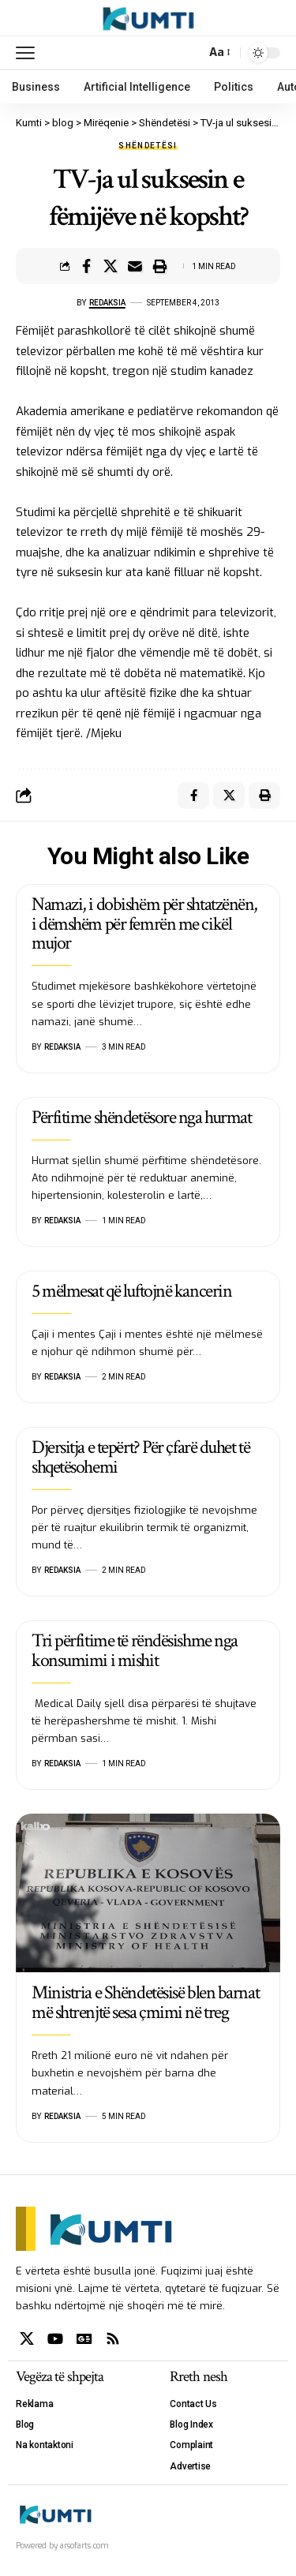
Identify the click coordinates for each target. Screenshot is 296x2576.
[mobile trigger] (29, 52)
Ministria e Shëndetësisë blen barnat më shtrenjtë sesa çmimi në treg (145, 2002)
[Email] (135, 266)
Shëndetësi (148, 146)
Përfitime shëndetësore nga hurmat (141, 1117)
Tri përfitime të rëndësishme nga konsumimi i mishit (135, 1650)
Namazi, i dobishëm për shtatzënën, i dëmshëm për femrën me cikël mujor (144, 924)
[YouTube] (55, 2339)
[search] (189, 52)
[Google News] (84, 2339)
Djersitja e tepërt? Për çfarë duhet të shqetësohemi (140, 1457)
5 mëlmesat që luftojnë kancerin (131, 1291)
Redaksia (107, 302)
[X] (27, 2339)
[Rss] (113, 2339)
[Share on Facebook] (86, 266)
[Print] (159, 266)
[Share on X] (110, 266)
